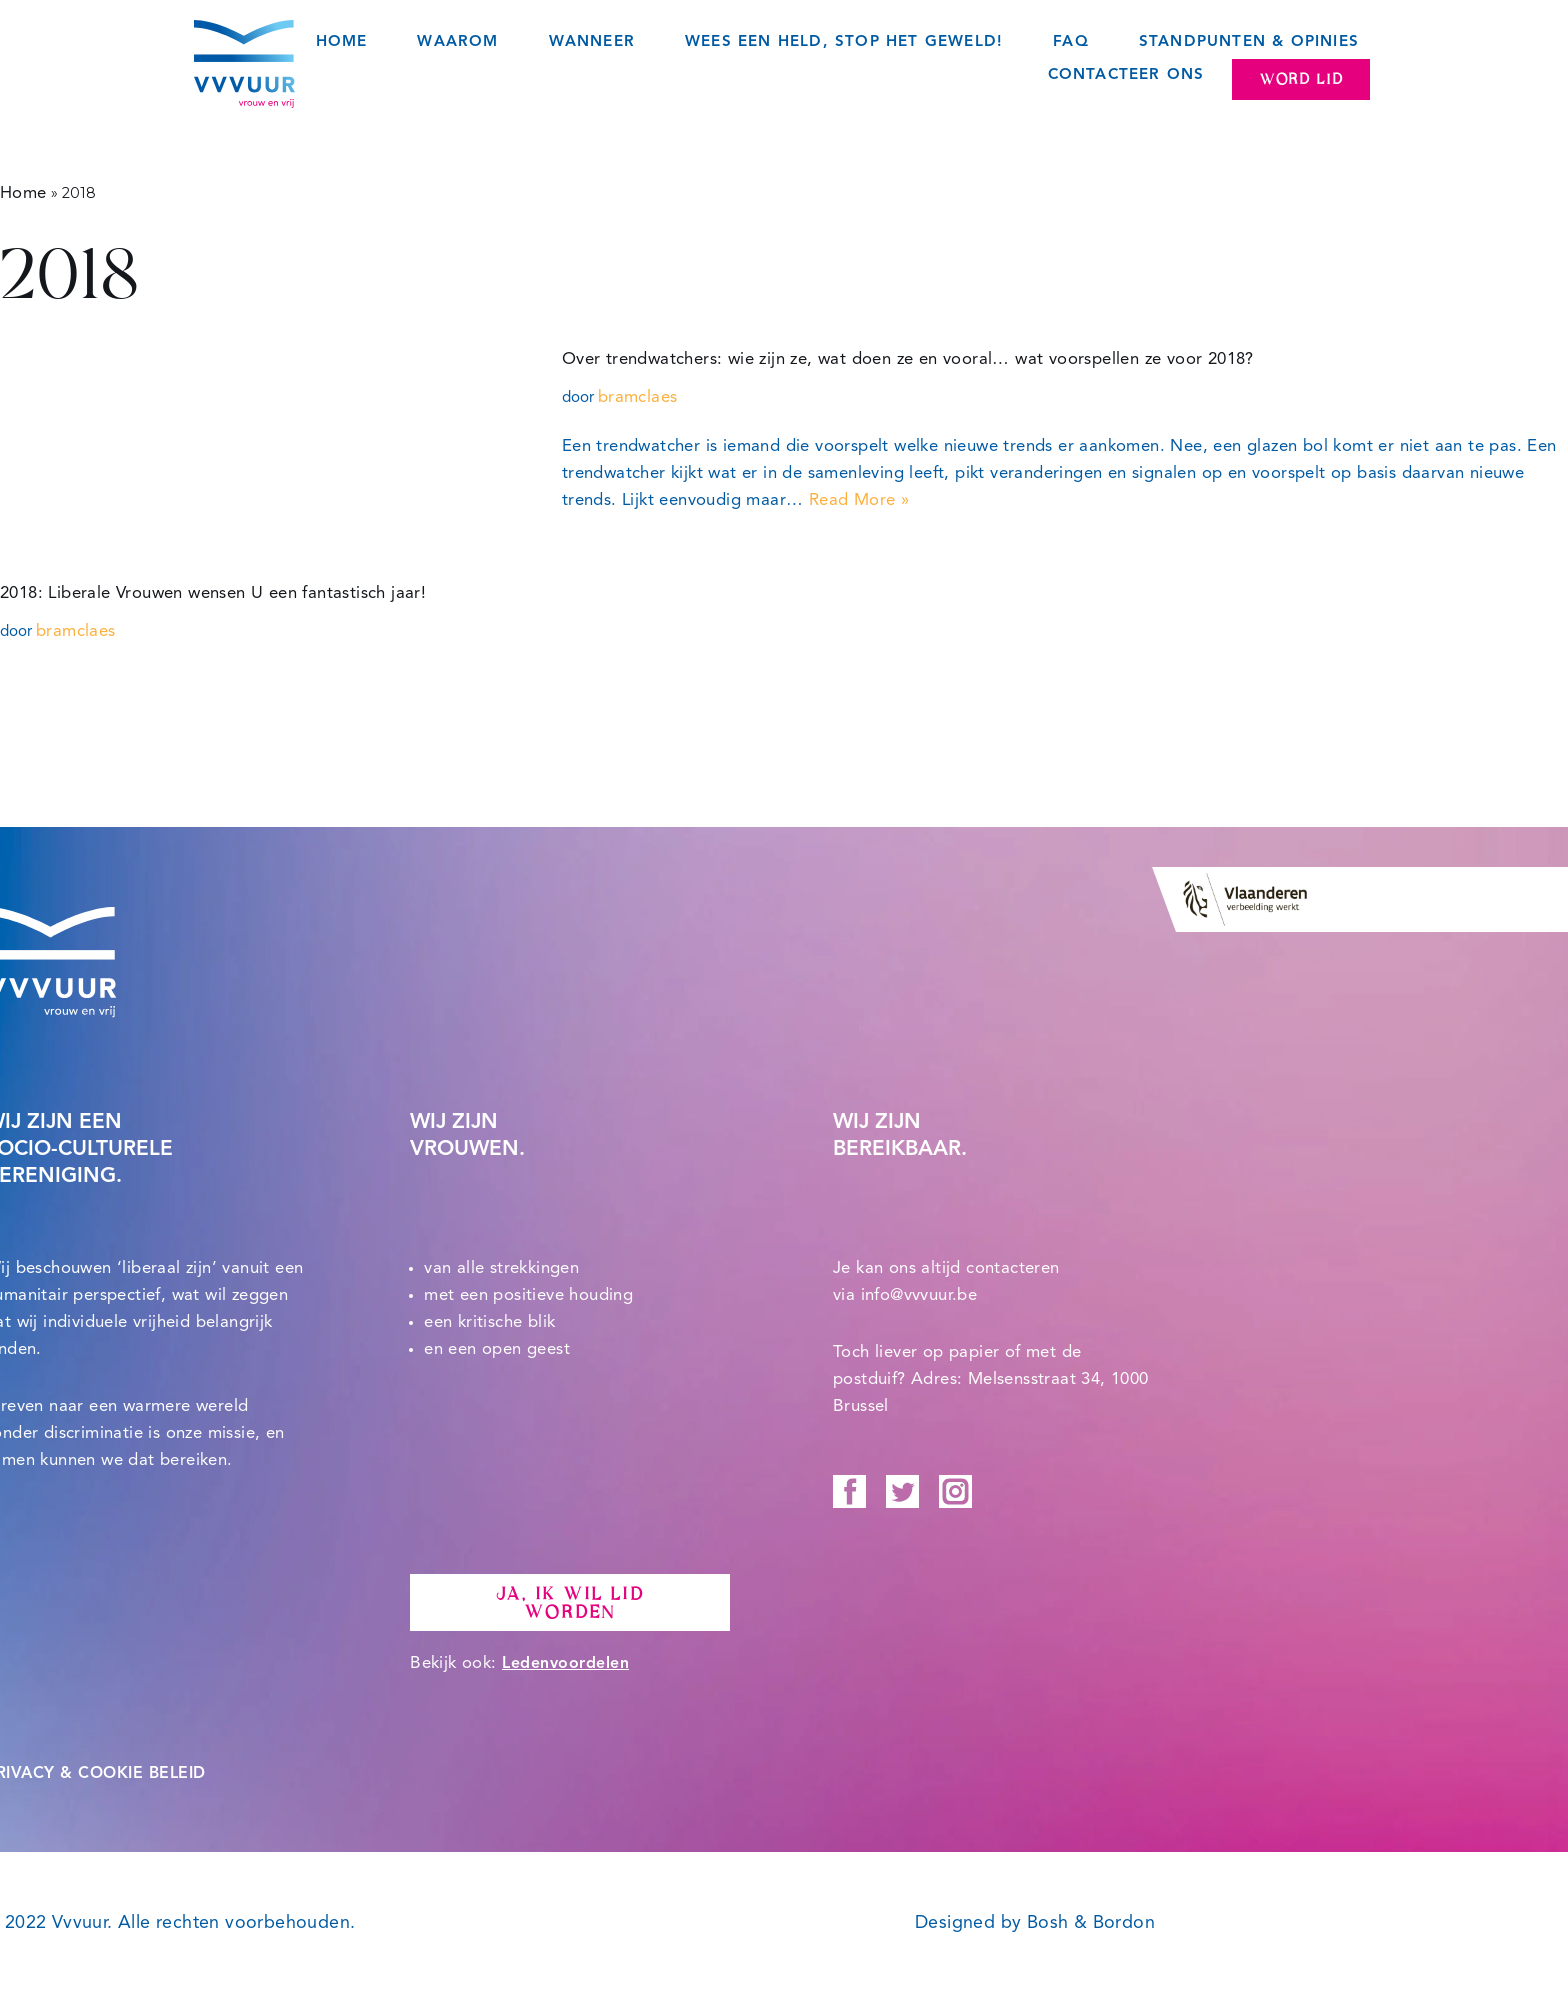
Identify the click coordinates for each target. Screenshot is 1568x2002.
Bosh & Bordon (1091, 1924)
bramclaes (638, 397)
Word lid (1301, 79)
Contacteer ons (1126, 75)
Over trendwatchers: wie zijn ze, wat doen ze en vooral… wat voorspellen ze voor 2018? (908, 359)
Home (342, 42)
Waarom (457, 42)
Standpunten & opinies (1249, 42)
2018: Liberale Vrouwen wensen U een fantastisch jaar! (213, 593)
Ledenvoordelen (565, 1665)
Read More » (859, 500)
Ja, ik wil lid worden (569, 1604)
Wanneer (592, 42)
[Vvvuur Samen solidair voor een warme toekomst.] (244, 64)
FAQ (1071, 42)
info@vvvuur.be (919, 1296)
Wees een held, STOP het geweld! (844, 42)
